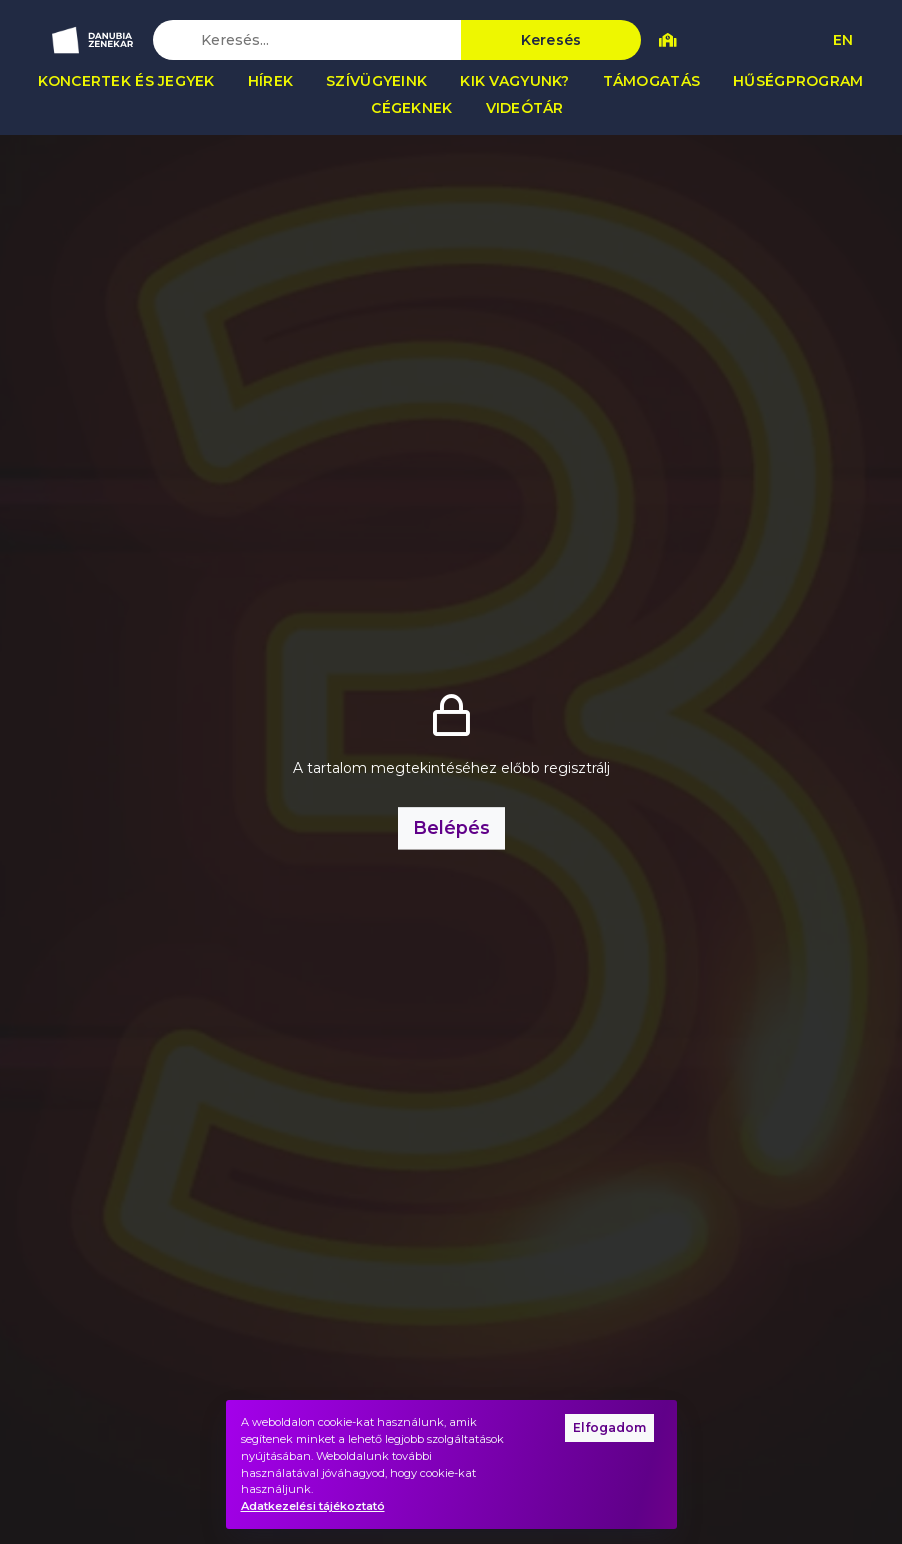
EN (843, 40)
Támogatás (652, 81)
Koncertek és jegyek (126, 81)
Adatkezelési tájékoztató (313, 1506)
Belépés (451, 827)
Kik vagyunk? (514, 81)
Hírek (270, 81)
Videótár (525, 108)
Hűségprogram (798, 81)
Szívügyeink (376, 81)
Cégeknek (411, 108)
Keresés (551, 40)
